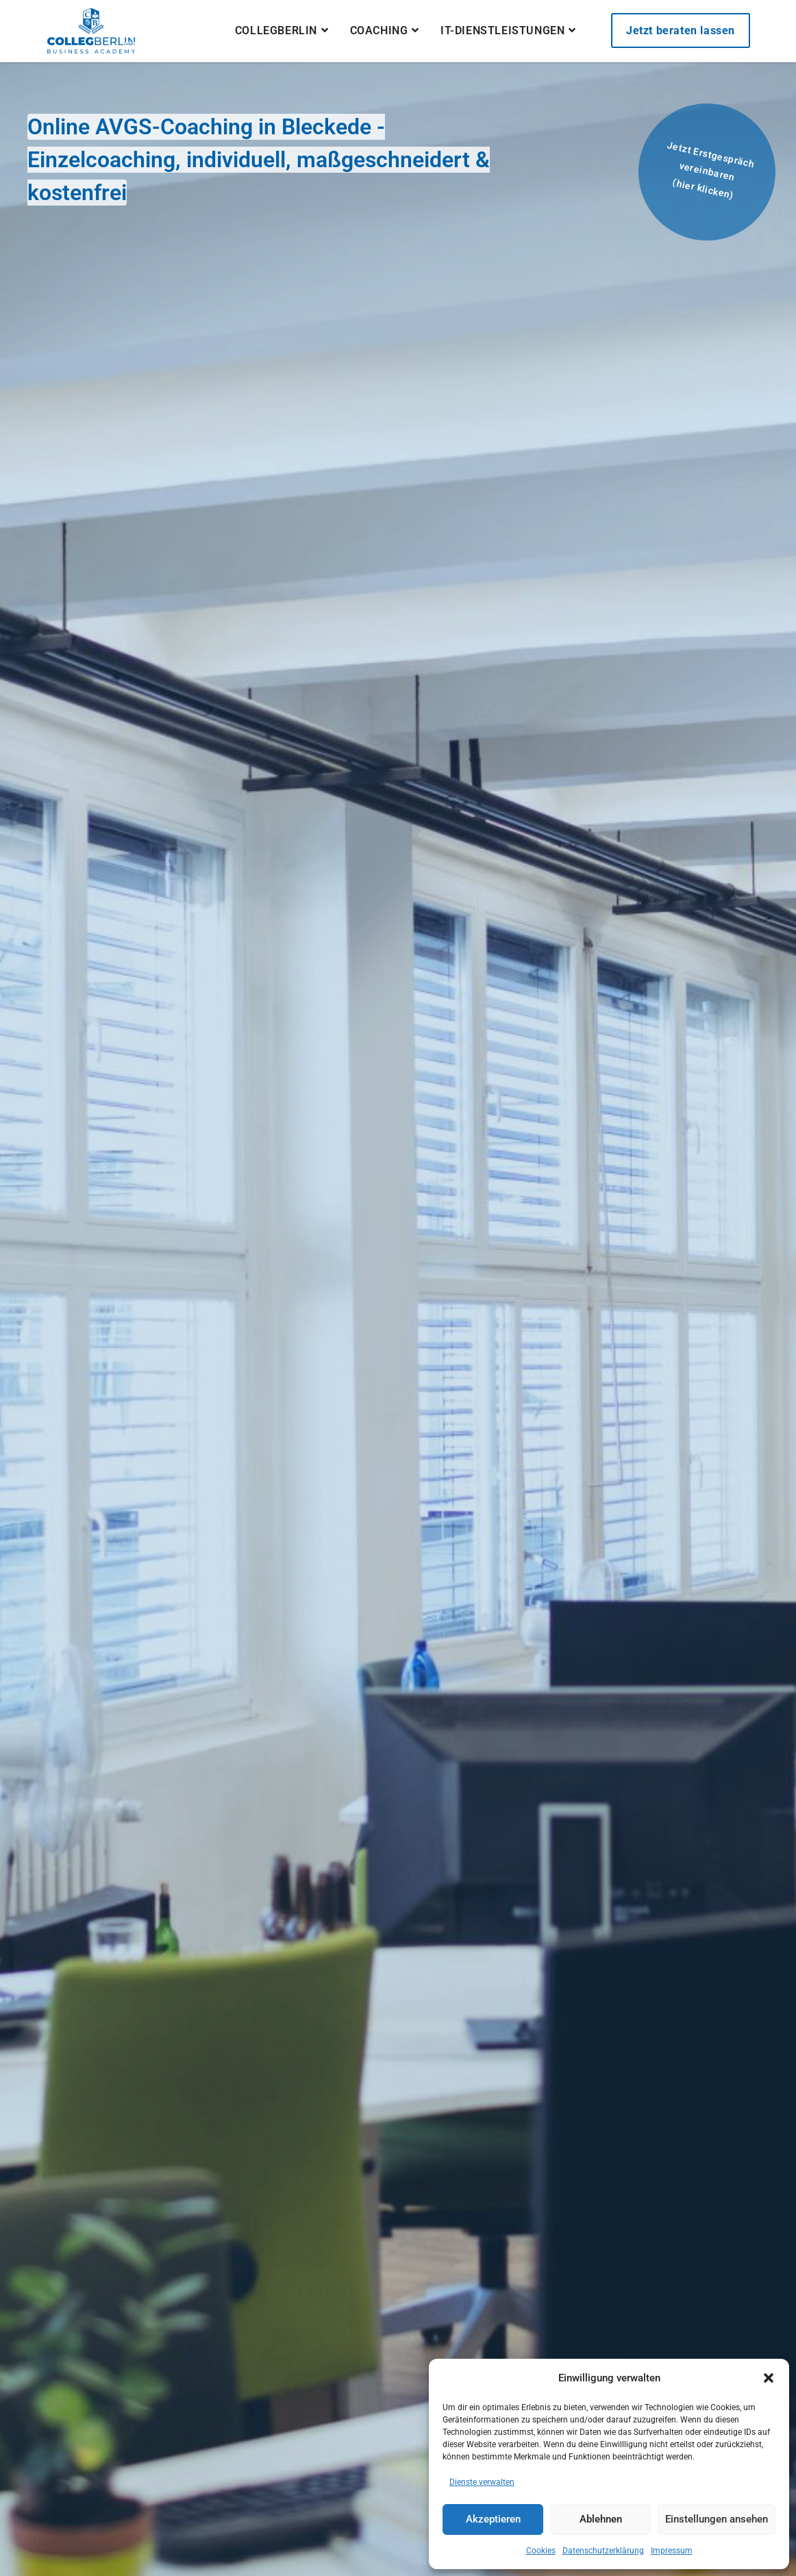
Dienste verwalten (481, 2482)
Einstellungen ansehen (716, 2519)
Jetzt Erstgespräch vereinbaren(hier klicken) (710, 170)
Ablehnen (601, 2519)
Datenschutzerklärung (603, 2550)
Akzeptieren (493, 2519)
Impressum (672, 2550)
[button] (768, 2378)
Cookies (541, 2550)
